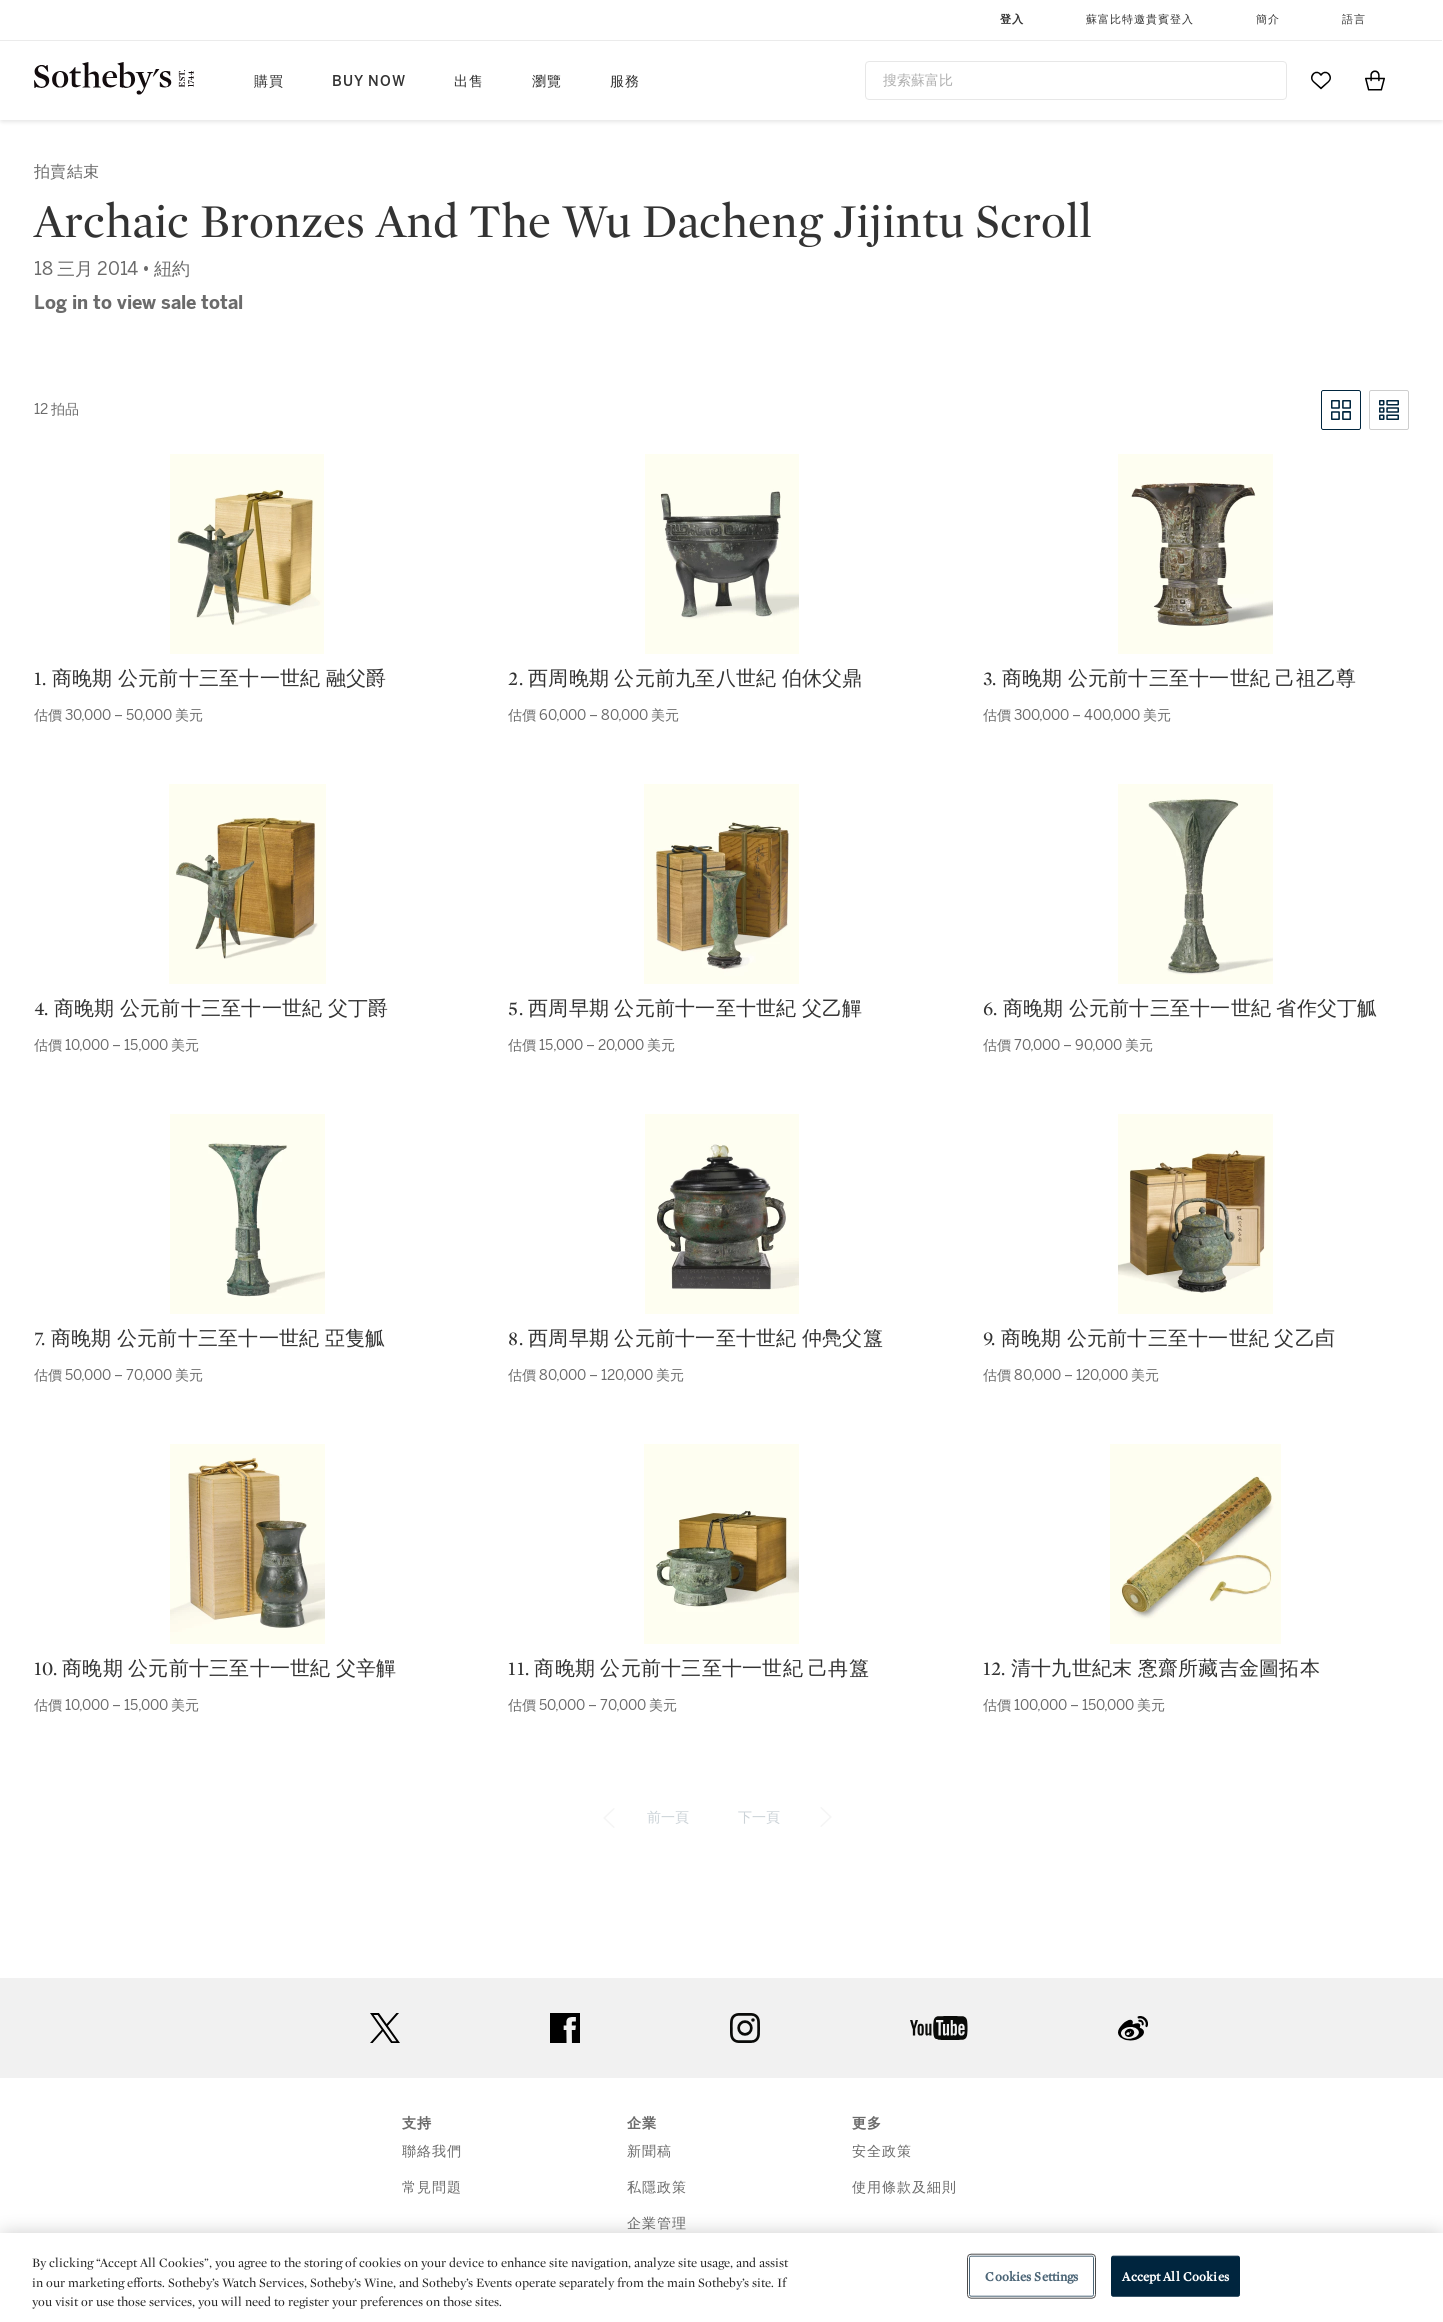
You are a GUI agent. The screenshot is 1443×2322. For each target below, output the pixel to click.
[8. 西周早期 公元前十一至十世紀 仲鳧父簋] (722, 1214)
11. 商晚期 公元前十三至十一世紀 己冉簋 (688, 1668)
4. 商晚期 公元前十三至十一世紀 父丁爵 (211, 1008)
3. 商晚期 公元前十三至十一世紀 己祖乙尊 (1170, 678)
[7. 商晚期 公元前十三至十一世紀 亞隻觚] (247, 1214)
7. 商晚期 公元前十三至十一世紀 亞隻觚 (209, 1338)
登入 (1012, 19)
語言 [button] (1354, 19)
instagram (745, 2028)
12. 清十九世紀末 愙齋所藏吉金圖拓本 (1151, 1668)
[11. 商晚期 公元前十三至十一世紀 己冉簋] (721, 1544)
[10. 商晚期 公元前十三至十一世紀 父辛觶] (247, 1544)
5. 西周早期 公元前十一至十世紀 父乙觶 (685, 1008)
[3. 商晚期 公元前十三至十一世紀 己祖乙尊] (1195, 554)
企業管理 (657, 2223)
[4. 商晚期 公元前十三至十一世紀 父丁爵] (247, 884)
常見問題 (432, 2187)
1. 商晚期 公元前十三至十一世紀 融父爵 (210, 678)
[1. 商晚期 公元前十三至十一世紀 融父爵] (247, 554)
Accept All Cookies (1175, 2275)
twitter (385, 2028)
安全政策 (882, 2151)
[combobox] (1076, 80)
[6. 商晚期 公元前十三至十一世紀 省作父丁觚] (1195, 884)
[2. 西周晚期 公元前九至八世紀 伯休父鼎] (722, 554)
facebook (565, 2028)
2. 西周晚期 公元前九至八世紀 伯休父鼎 (685, 678)
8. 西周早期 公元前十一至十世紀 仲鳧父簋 (695, 1338)
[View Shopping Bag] (1375, 80)
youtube (939, 2028)
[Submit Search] (1264, 80)
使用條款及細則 (904, 2187)
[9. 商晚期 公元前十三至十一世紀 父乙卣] (1195, 1214)
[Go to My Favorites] (1321, 80)
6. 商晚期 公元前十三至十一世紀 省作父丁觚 (1180, 1008)
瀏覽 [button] (547, 81)
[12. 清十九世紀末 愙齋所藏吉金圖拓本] (1195, 1544)
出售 (469, 81)
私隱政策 (657, 2187)
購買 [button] (269, 81)
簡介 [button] (1268, 19)
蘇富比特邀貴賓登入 (1140, 19)
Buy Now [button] (369, 81)
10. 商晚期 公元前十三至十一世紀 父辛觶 (215, 1668)
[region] (721, 2277)
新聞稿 (649, 2151)
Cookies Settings (1031, 2275)
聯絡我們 (432, 2151)
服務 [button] (625, 81)
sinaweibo (1133, 2028)
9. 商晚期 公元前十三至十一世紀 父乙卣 (1159, 1338)
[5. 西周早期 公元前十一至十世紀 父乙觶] (721, 884)
